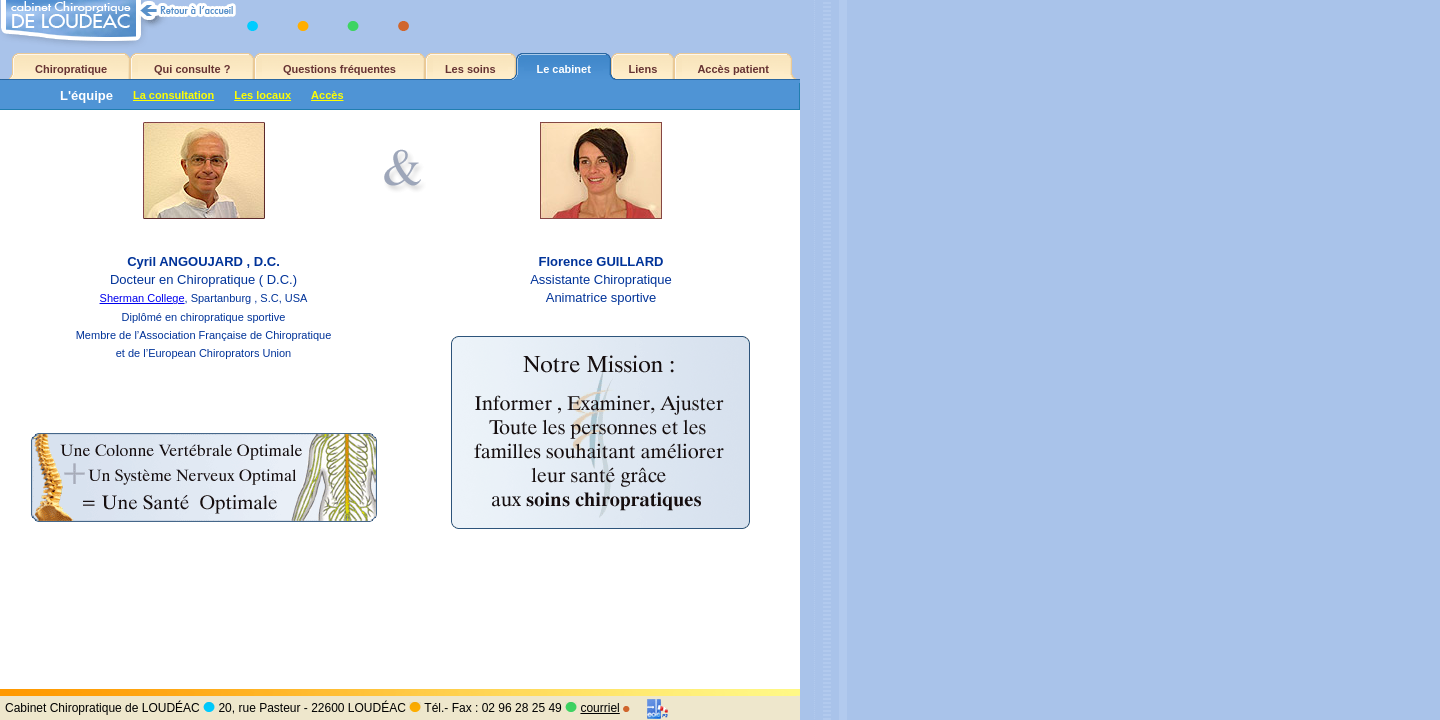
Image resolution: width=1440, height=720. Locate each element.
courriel (599, 708)
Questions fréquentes (339, 69)
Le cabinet (563, 69)
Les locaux (262, 95)
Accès (327, 95)
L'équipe (86, 95)
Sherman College (142, 298)
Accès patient (733, 69)
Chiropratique (71, 69)
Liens (643, 69)
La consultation (173, 95)
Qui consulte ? (192, 69)
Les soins (470, 69)
